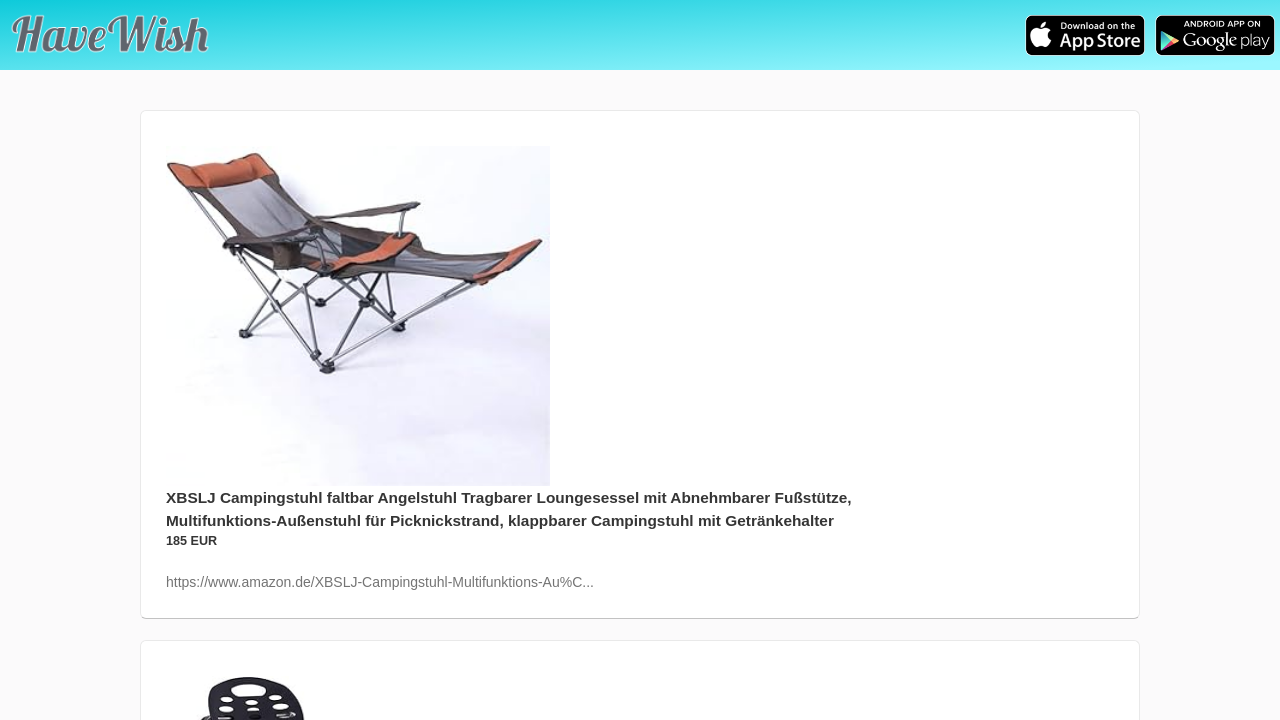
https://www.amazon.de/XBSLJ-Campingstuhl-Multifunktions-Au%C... (380, 582)
